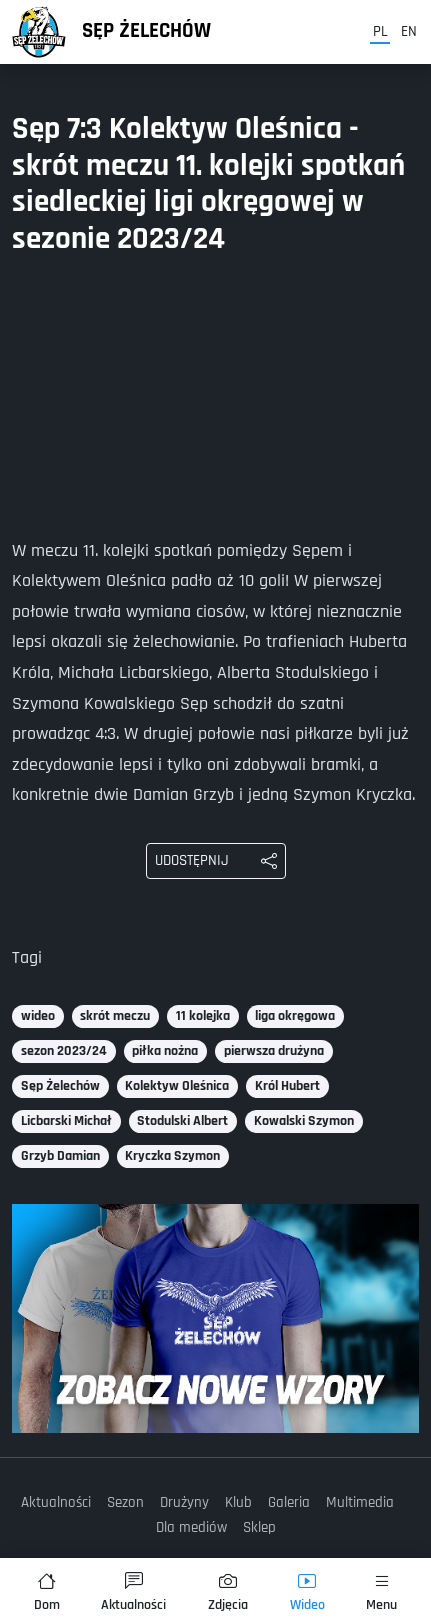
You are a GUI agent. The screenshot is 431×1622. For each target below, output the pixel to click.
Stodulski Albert (182, 1121)
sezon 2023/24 (64, 1051)
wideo (38, 1016)
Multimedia (360, 1502)
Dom (47, 1592)
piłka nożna (165, 1051)
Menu (381, 1592)
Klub (238, 1502)
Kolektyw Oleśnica (177, 1086)
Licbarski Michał (66, 1121)
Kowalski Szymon (304, 1121)
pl (380, 31)
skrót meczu (115, 1016)
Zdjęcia (228, 1592)
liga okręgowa (295, 1016)
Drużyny (184, 1502)
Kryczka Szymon (172, 1156)
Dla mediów (191, 1527)
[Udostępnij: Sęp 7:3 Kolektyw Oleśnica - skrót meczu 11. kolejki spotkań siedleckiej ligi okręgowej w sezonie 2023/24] (216, 861)
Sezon (125, 1502)
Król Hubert (287, 1086)
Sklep (259, 1527)
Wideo (307, 1592)
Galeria (289, 1502)
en (409, 31)
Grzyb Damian (60, 1156)
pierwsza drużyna (274, 1051)
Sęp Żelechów (146, 31)
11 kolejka (203, 1016)
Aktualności (56, 1502)
